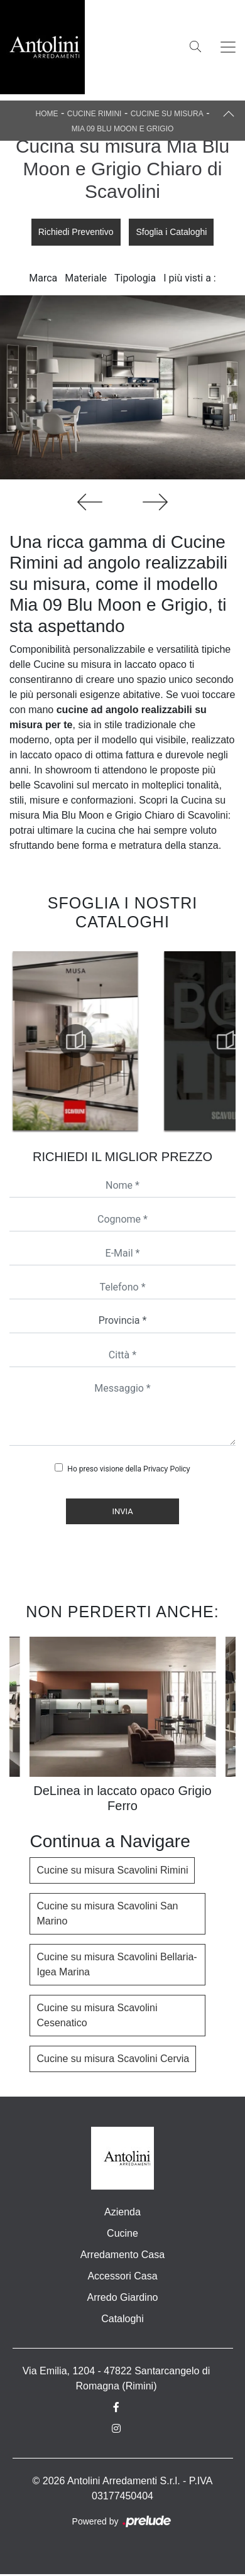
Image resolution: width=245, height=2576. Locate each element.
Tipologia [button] (135, 278)
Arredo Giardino (122, 2297)
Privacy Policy (166, 1469)
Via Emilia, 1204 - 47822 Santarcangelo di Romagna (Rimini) (116, 2378)
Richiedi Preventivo (76, 232)
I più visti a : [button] (189, 278)
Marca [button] (43, 278)
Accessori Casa (122, 2276)
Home (47, 113)
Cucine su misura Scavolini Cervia (112, 2058)
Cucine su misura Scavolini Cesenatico (96, 2015)
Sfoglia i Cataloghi (171, 232)
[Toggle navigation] (228, 47)
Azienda (122, 2212)
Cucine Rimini (94, 113)
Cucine (122, 2233)
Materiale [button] (86, 278)
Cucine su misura (167, 113)
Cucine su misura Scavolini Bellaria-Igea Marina (116, 1964)
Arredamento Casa (122, 2254)
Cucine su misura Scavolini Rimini (112, 1870)
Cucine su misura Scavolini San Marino (107, 1913)
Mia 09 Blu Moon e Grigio (123, 128)
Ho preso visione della (128, 1469)
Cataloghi (122, 2318)
